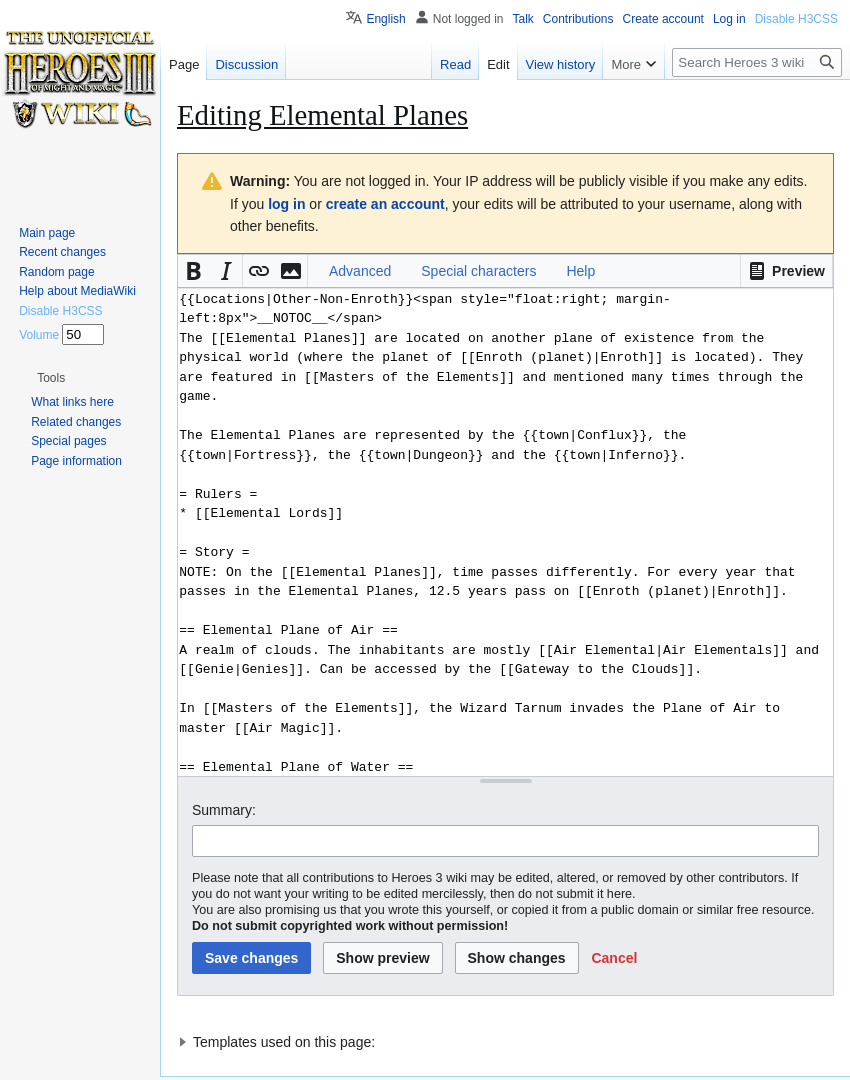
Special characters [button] (478, 271)
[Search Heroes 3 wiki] (757, 62)
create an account (385, 204)
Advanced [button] (360, 271)
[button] (786, 271)
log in (286, 204)
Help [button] (580, 271)
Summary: (224, 810)
